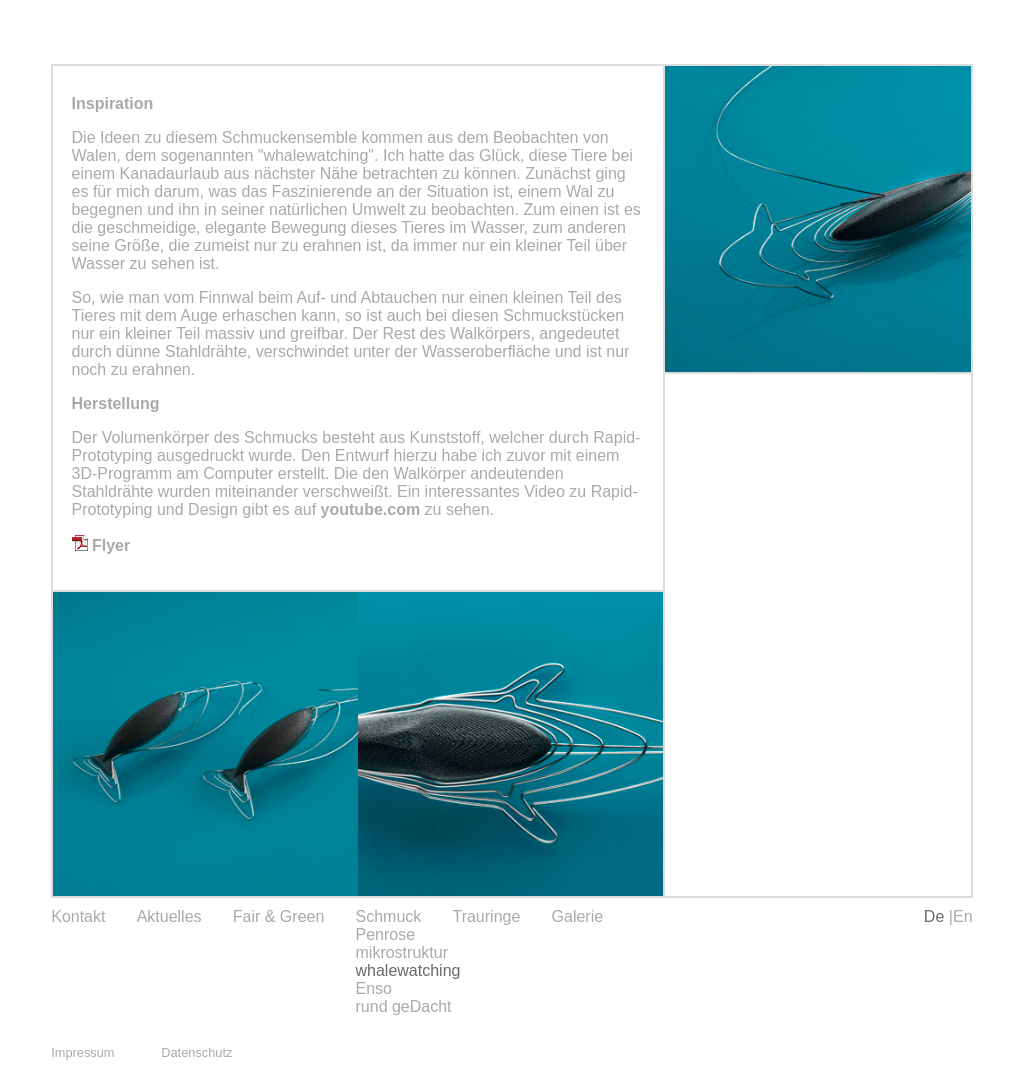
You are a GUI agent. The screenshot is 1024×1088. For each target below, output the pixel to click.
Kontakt (78, 916)
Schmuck (389, 916)
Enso (374, 988)
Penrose (386, 934)
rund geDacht (404, 1006)
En (963, 916)
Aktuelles (169, 916)
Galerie (578, 916)
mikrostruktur (402, 952)
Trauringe (486, 916)
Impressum (82, 1052)
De (936, 916)
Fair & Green (279, 916)
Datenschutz (196, 1052)
